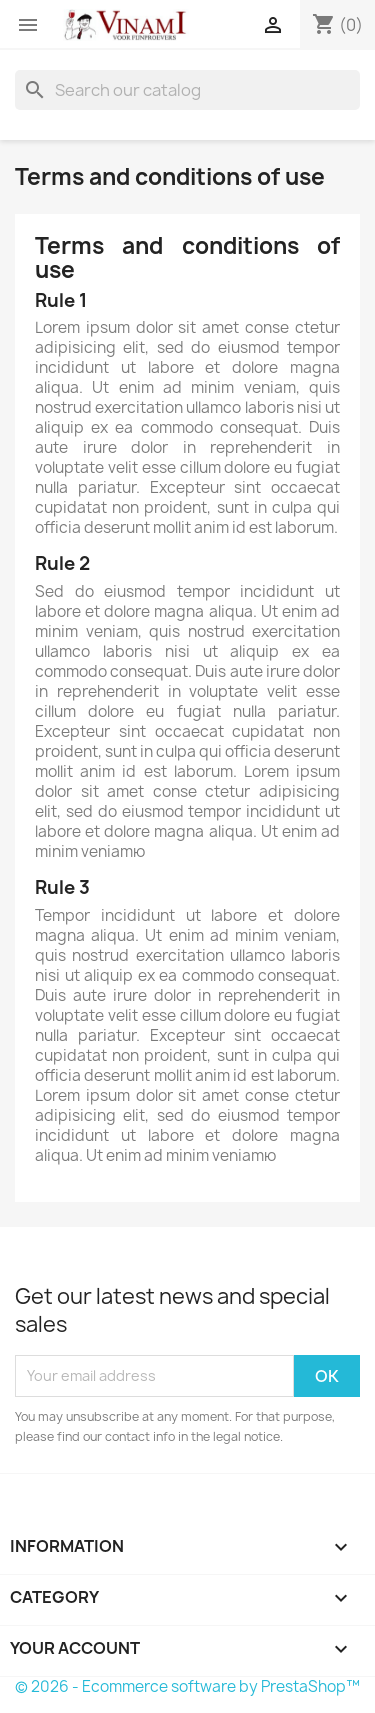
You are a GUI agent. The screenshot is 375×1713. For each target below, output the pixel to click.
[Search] (187, 90)
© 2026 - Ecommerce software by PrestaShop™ (187, 1686)
